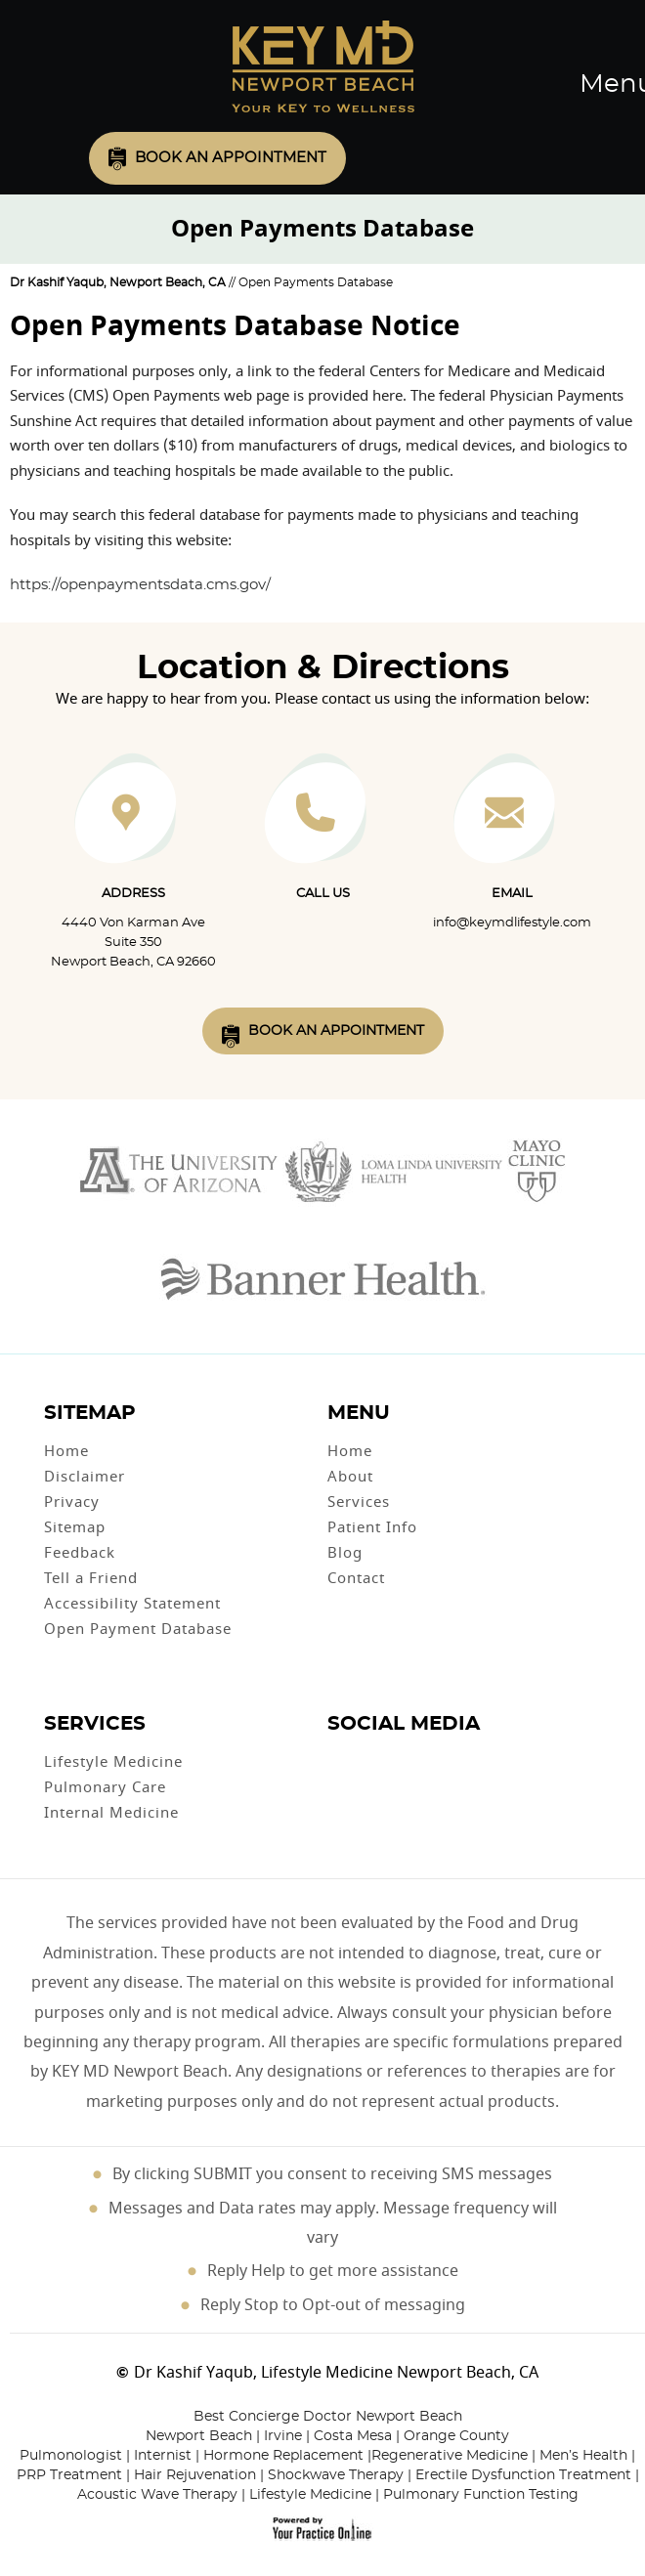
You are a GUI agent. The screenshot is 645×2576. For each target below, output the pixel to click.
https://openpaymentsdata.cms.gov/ (140, 585)
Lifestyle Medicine (113, 1762)
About (350, 1476)
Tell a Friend (91, 1578)
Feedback (79, 1553)
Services (358, 1502)
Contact (356, 1578)
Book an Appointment (230, 157)
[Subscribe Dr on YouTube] (380, 1758)
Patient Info (372, 1527)
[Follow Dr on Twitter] (361, 1758)
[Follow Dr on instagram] (400, 1758)
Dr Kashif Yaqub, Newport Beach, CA (118, 282)
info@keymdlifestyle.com (512, 923)
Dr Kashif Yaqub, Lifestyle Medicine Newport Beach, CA (336, 2372)
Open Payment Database (138, 1629)
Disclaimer (84, 1476)
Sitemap (75, 1527)
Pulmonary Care (105, 1787)
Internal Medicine (111, 1813)
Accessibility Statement (132, 1603)
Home (66, 1451)
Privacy (72, 1502)
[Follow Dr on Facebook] (339, 1758)
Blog (345, 1553)
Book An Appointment (336, 1031)
